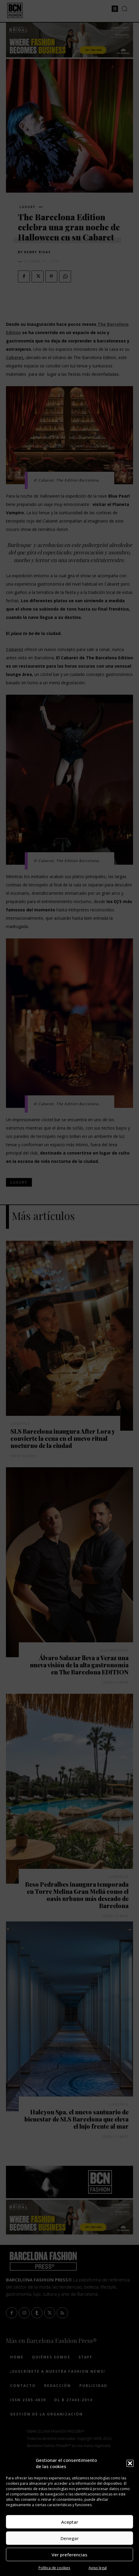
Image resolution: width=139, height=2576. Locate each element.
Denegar (70, 2538)
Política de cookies (54, 2567)
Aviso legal (98, 2567)
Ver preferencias (69, 2555)
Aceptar (69, 2522)
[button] (130, 2463)
